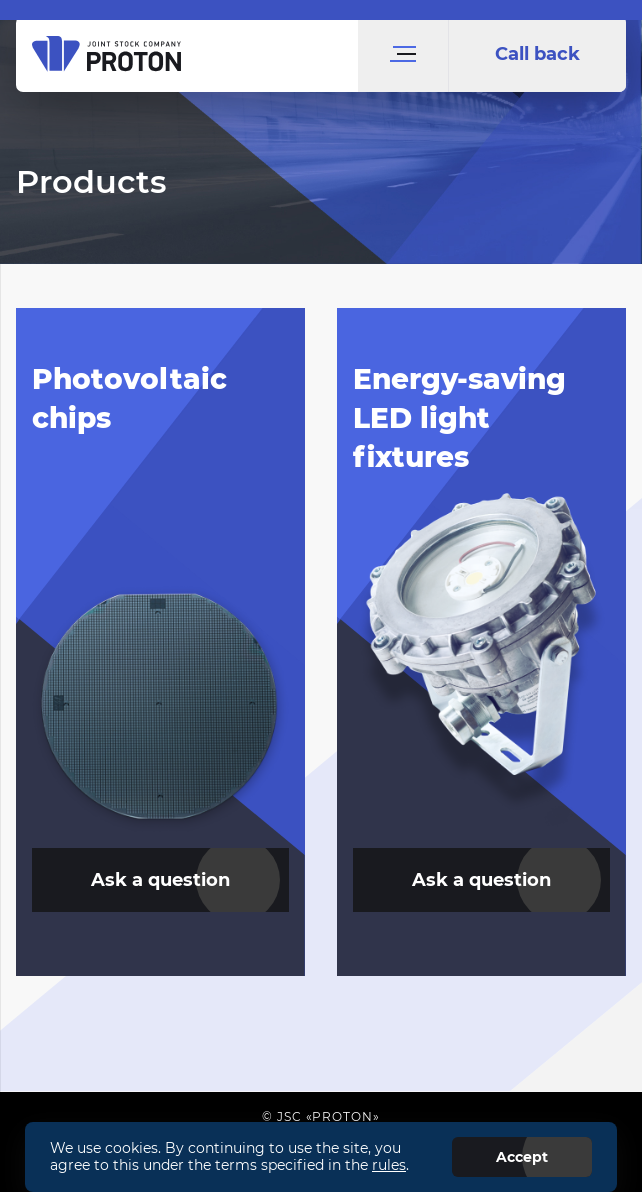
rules (389, 1165)
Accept (522, 1157)
